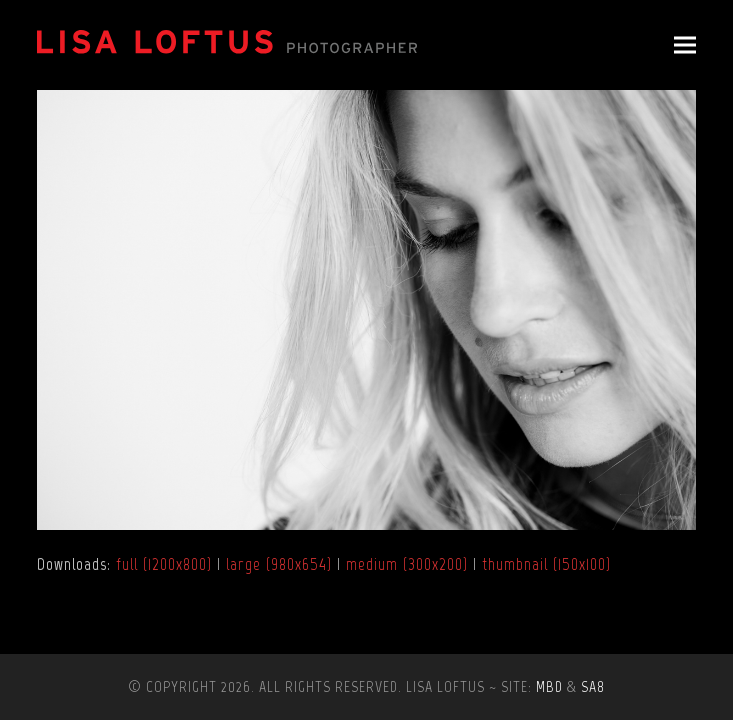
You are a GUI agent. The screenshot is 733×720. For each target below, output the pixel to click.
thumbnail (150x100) (546, 564)
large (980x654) (279, 564)
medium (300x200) (407, 564)
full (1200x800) (164, 564)
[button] (685, 45)
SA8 (593, 686)
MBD (549, 686)
